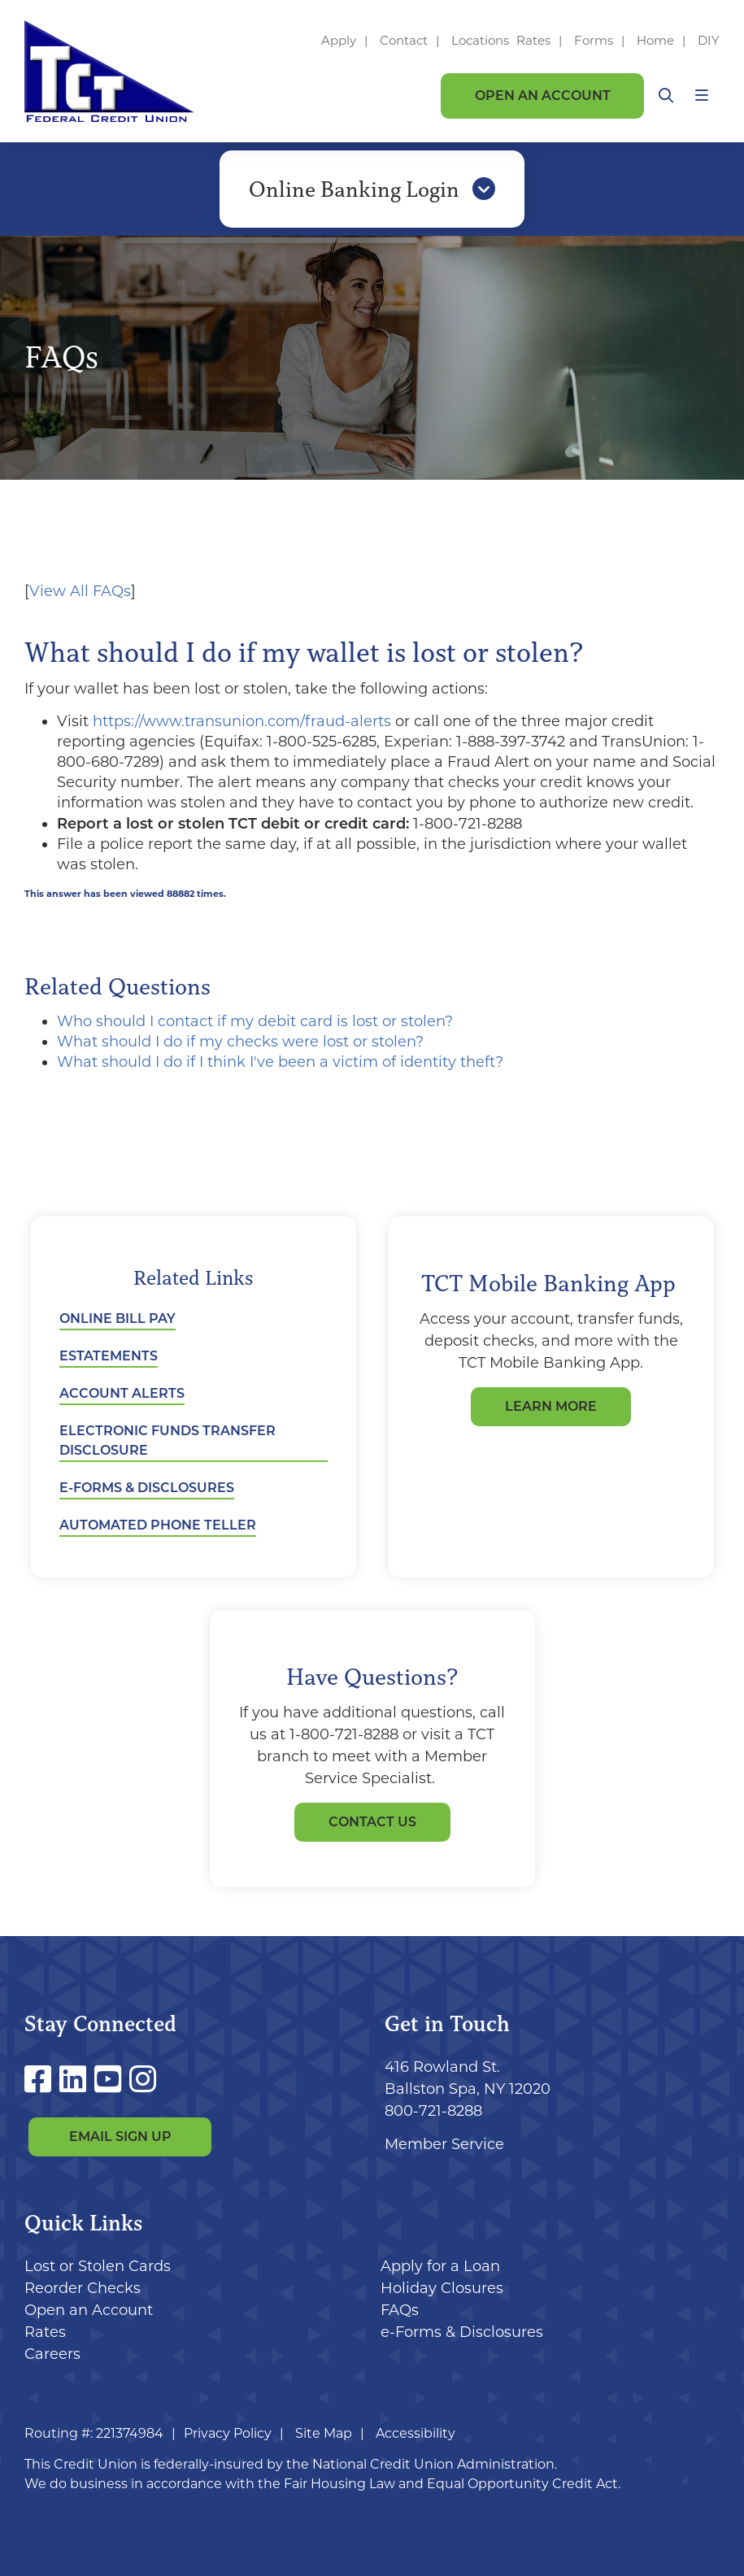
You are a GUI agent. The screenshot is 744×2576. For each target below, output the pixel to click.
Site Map (323, 2433)
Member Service (444, 2144)
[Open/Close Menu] (702, 95)
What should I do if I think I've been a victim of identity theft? (280, 1062)
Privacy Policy (228, 2433)
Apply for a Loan (440, 2266)
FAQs (400, 2310)
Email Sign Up (120, 2136)
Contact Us (372, 1822)
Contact (404, 40)
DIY (709, 40)
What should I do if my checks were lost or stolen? (240, 1042)
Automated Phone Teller (157, 1525)
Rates (533, 40)
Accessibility (415, 2433)
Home (655, 40)
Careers (52, 2354)
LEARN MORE (551, 1406)
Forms (593, 40)
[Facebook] (41, 2079)
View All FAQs (80, 591)
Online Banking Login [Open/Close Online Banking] (372, 189)
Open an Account (543, 95)
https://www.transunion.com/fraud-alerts (242, 721)
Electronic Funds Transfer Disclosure (167, 1440)
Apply (338, 40)
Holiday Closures (442, 2288)
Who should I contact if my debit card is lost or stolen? (255, 1021)
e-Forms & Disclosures (146, 1487)
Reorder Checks (82, 2288)
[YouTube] (111, 2079)
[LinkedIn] (76, 2079)
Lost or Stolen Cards (97, 2266)
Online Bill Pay (117, 1318)
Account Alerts (122, 1393)
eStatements (108, 1356)
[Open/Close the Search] (666, 95)
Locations (481, 40)
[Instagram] (142, 2079)
